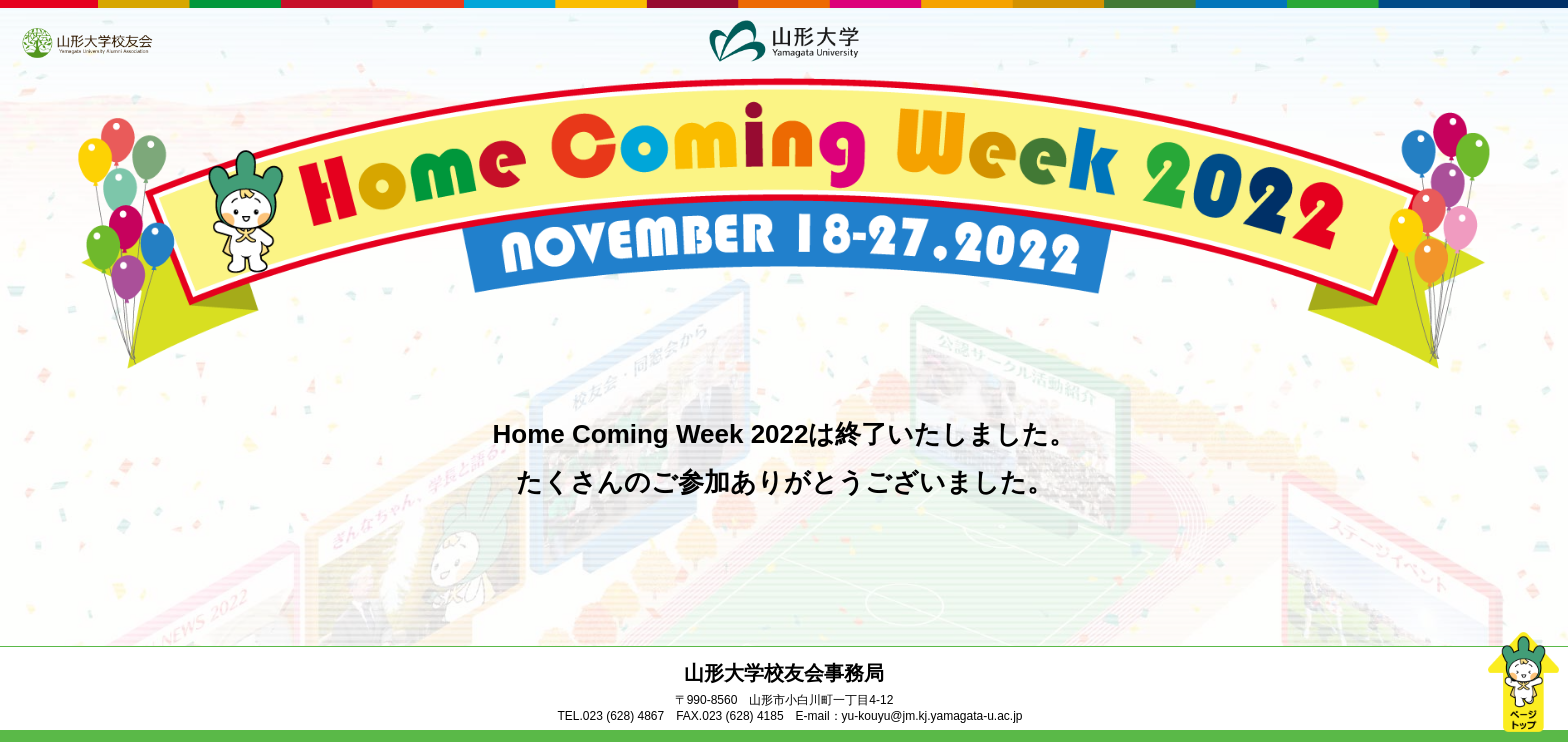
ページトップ (1523, 682)
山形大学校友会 (87, 43)
